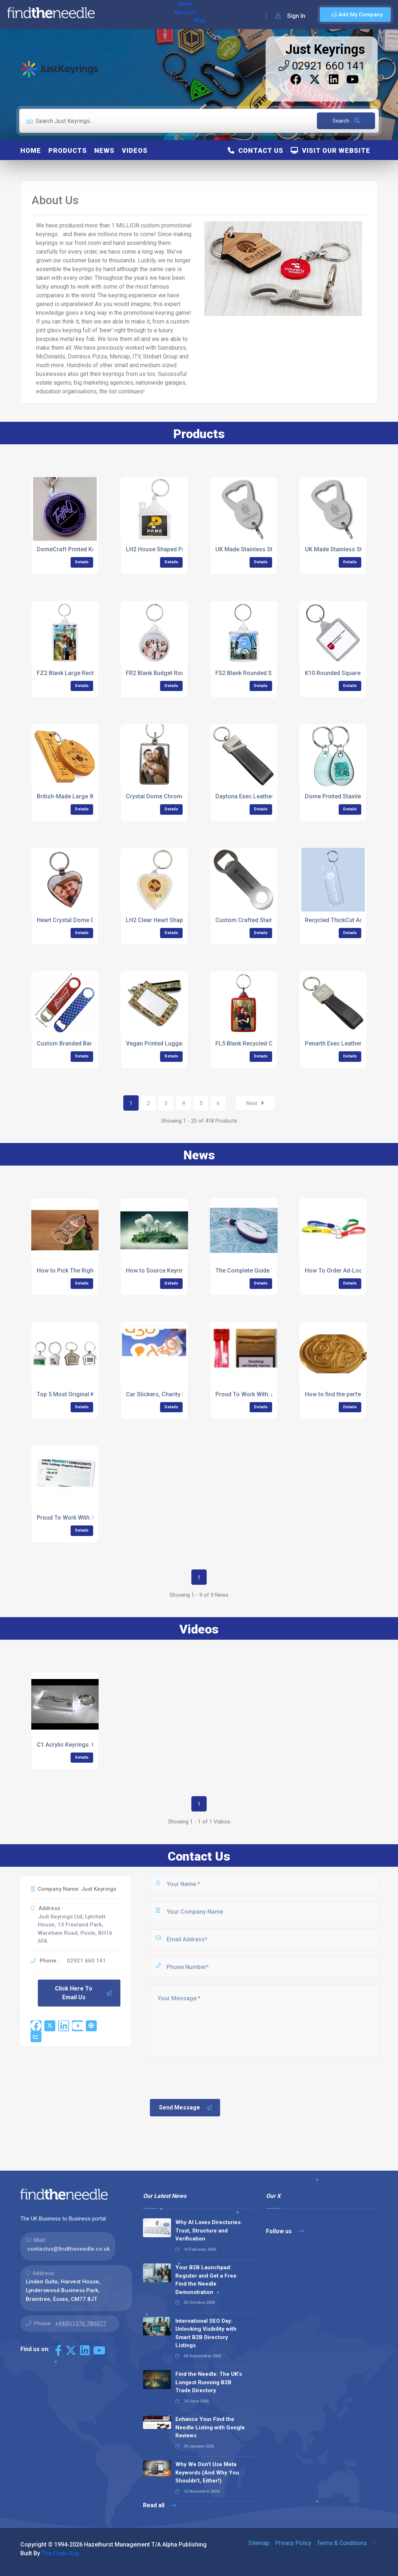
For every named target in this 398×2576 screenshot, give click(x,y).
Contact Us (255, 150)
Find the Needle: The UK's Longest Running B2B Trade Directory (208, 2382)
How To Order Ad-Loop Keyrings (348, 1270)
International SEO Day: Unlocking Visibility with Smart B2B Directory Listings (205, 2333)
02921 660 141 (321, 65)
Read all (159, 2505)
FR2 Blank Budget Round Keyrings (171, 673)
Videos (135, 150)
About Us (138, 14)
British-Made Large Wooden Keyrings (87, 796)
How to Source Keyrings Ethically (170, 1270)
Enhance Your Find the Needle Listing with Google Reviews (210, 2427)
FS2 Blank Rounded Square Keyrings (263, 673)
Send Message (186, 2107)
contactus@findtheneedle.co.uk (68, 2249)
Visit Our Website (330, 150)
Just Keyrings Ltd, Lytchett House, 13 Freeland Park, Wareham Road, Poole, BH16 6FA (75, 1929)
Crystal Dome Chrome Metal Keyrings (176, 796)
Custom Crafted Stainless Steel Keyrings (270, 920)
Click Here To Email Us (84, 1993)
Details (82, 562)
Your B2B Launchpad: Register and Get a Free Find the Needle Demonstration (205, 2279)
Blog (163, 14)
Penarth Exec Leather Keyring (344, 1043)
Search (346, 121)
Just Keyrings (325, 49)
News (104, 150)
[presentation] (204, 2077)
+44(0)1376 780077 (80, 2323)
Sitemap (259, 2543)
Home (110, 14)
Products (67, 150)
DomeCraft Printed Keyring (73, 549)
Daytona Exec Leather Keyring (255, 796)
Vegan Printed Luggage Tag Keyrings (176, 1043)
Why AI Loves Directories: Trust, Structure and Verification (208, 2230)
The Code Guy (60, 2553)
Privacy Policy (293, 2543)
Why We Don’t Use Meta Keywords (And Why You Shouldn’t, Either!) (207, 2472)
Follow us (284, 2231)
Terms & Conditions (342, 2543)
